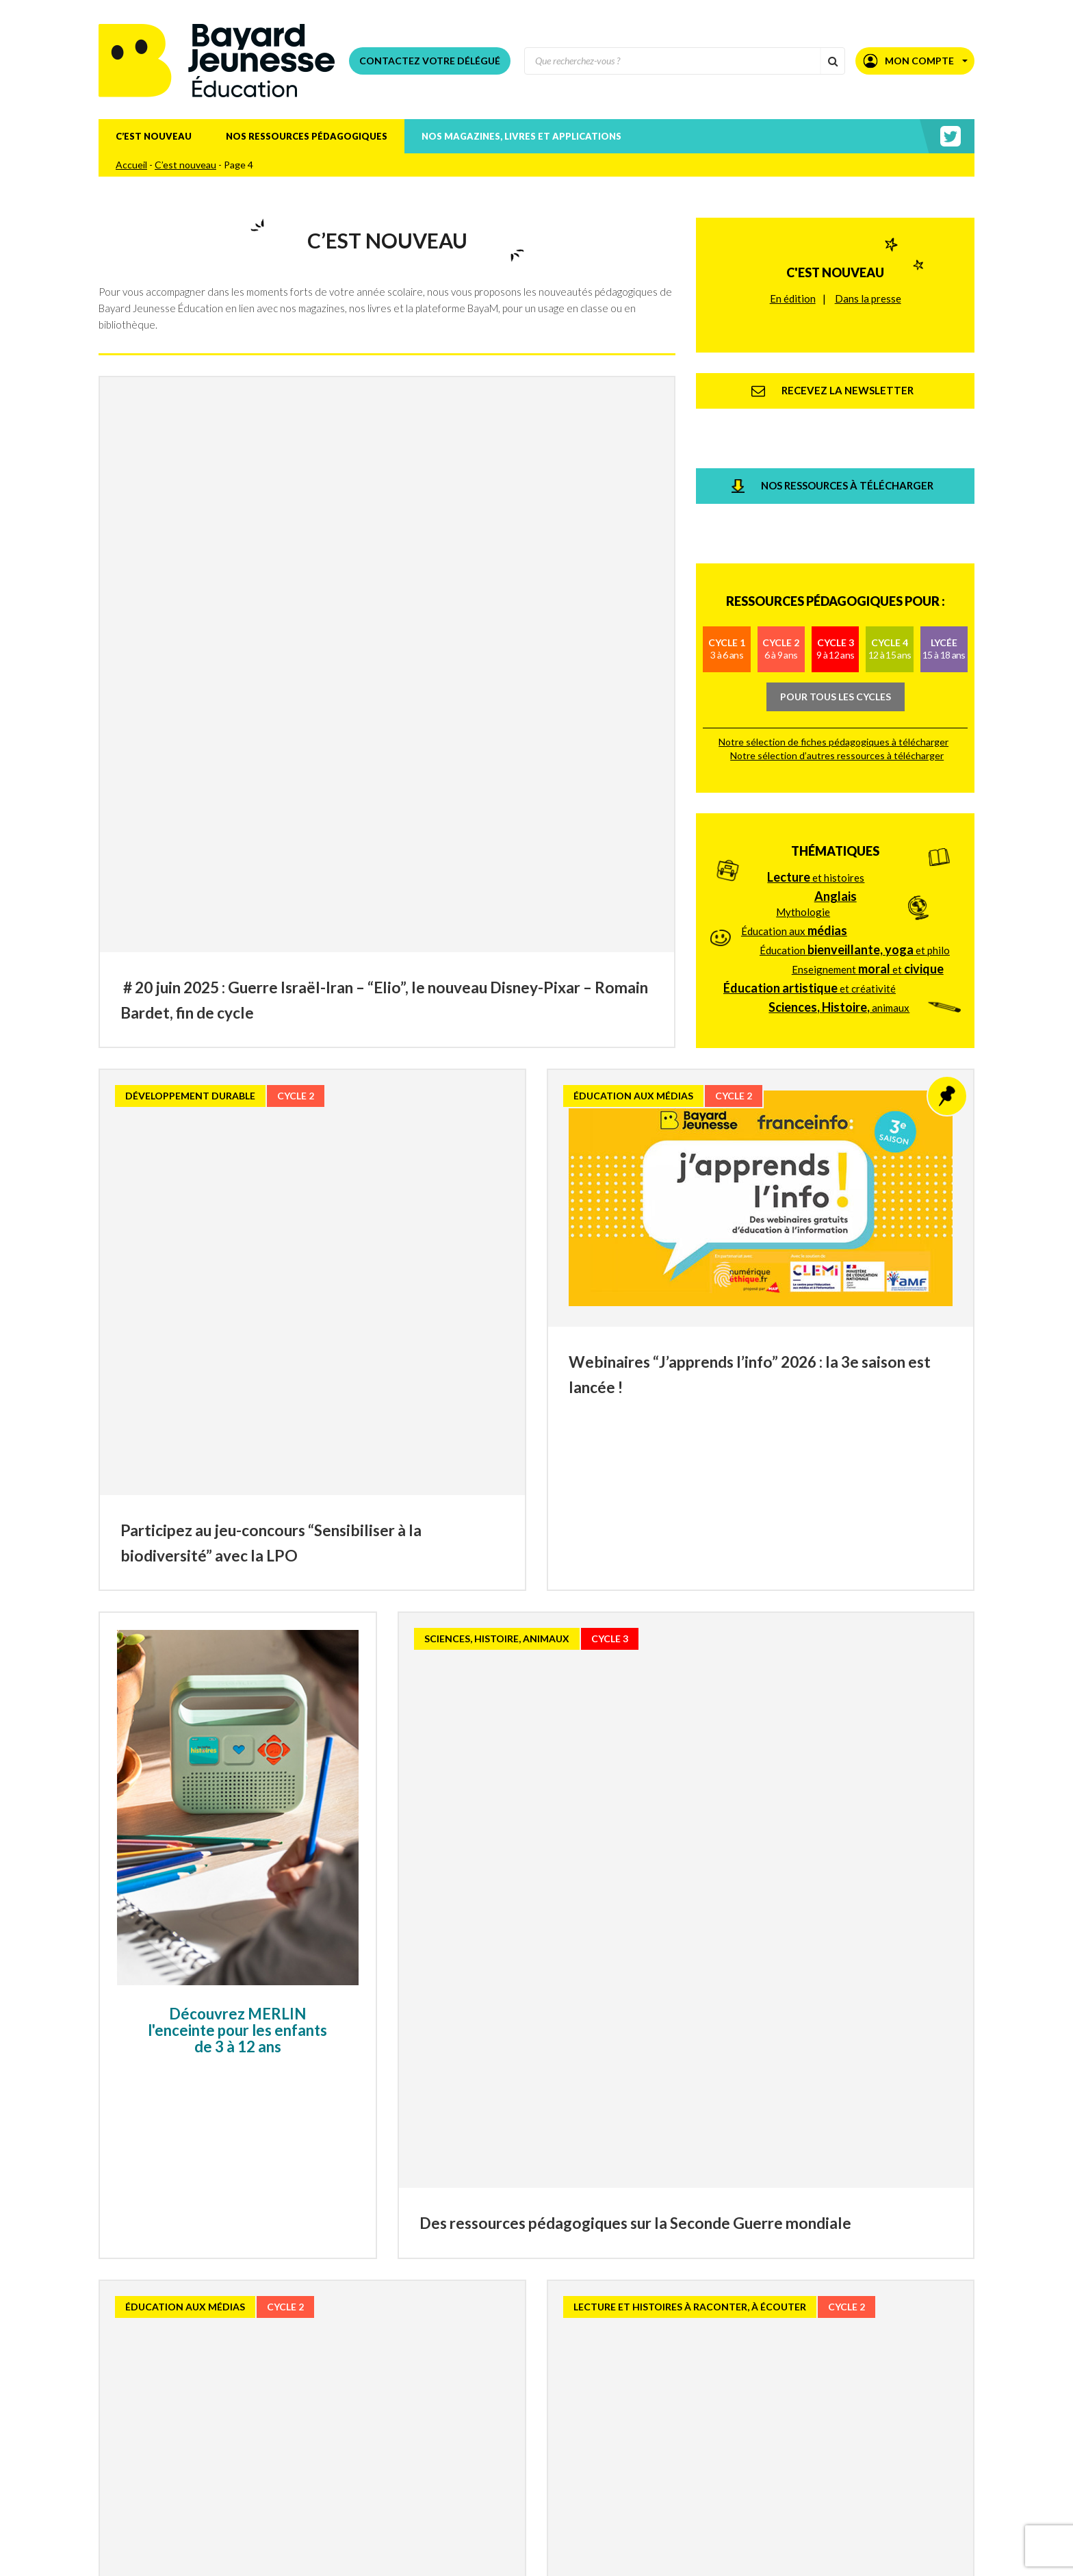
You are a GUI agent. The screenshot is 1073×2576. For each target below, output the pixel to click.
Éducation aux (794, 755)
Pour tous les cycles (835, 560)
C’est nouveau (154, 136)
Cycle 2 (780, 513)
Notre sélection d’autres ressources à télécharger (837, 620)
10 (632, 2424)
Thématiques (835, 676)
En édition (793, 279)
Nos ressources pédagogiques (306, 136)
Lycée (943, 513)
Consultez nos (299, 2543)
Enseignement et (868, 794)
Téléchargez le (308, 2561)
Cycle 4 (889, 513)
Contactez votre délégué (429, 60)
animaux (838, 832)
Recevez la (273, 2524)
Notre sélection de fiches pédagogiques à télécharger (833, 606)
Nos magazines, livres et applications (521, 136)
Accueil (131, 164)
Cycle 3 (835, 513)
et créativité (809, 813)
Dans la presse (868, 279)
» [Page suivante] (707, 2423)
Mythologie (803, 737)
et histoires (815, 702)
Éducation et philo (855, 774)
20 (670, 2424)
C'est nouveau (835, 253)
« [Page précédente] (365, 2423)
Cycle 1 (726, 513)
